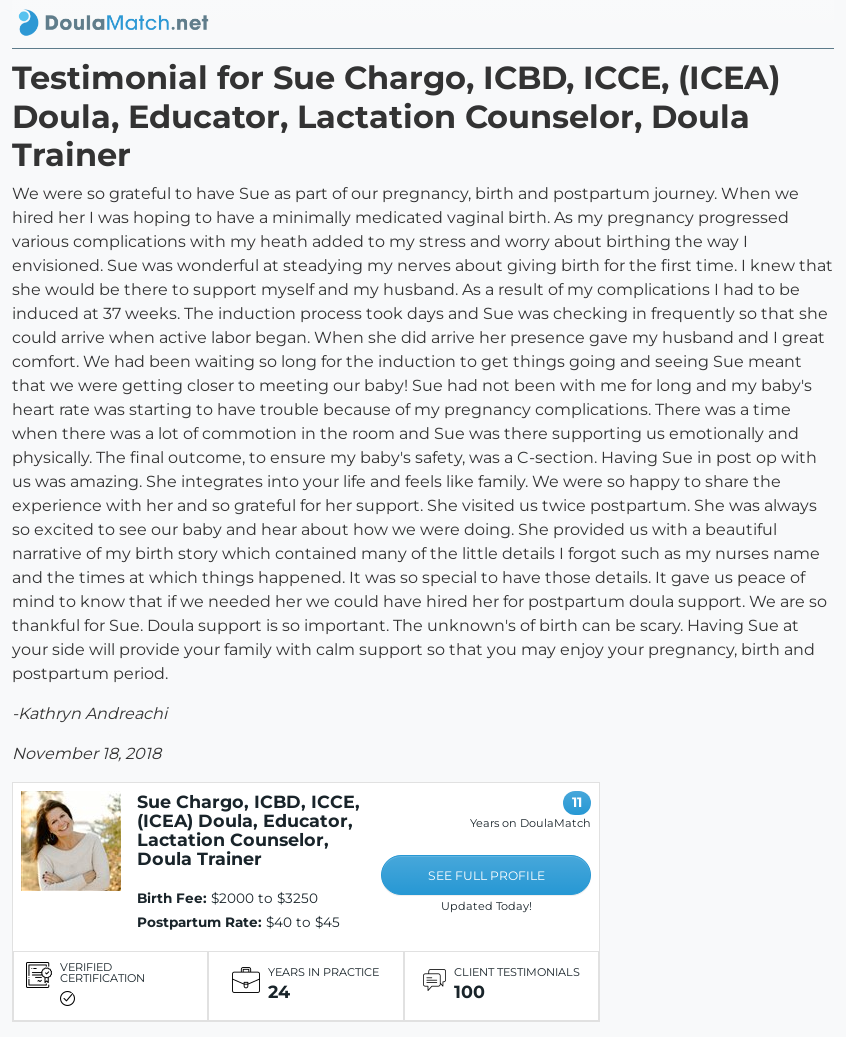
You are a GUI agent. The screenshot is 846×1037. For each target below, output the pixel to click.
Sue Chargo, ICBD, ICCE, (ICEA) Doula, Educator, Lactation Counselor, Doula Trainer (248, 830)
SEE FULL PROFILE (486, 875)
